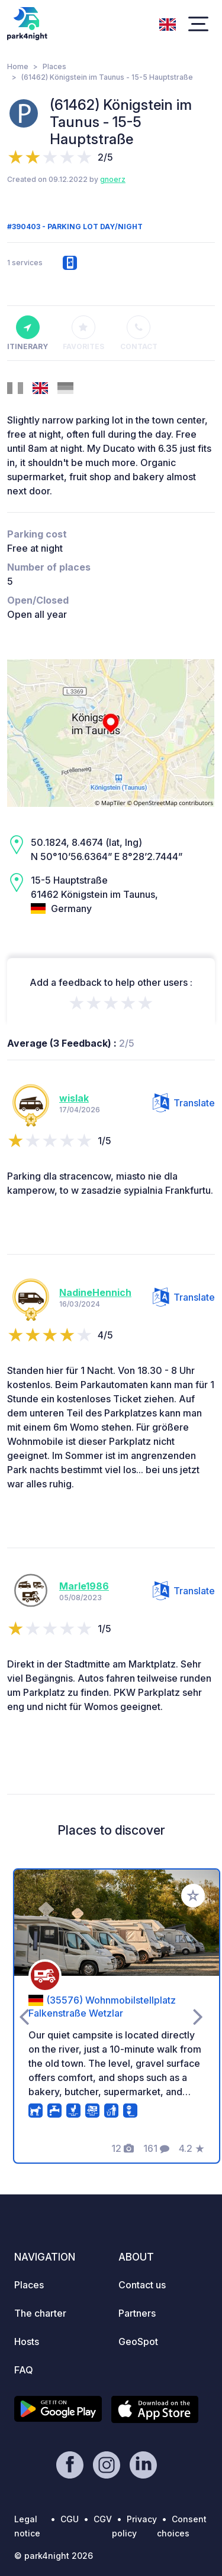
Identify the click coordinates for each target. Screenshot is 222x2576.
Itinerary (27, 333)
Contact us (142, 2285)
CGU (69, 2519)
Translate (184, 1102)
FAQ (23, 2370)
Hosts (26, 2341)
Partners (137, 2313)
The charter (40, 2313)
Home (17, 66)
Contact (138, 333)
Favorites (83, 333)
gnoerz (113, 179)
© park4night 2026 (53, 2556)
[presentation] (24, 2016)
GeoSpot (138, 2341)
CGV (103, 2519)
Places (54, 66)
